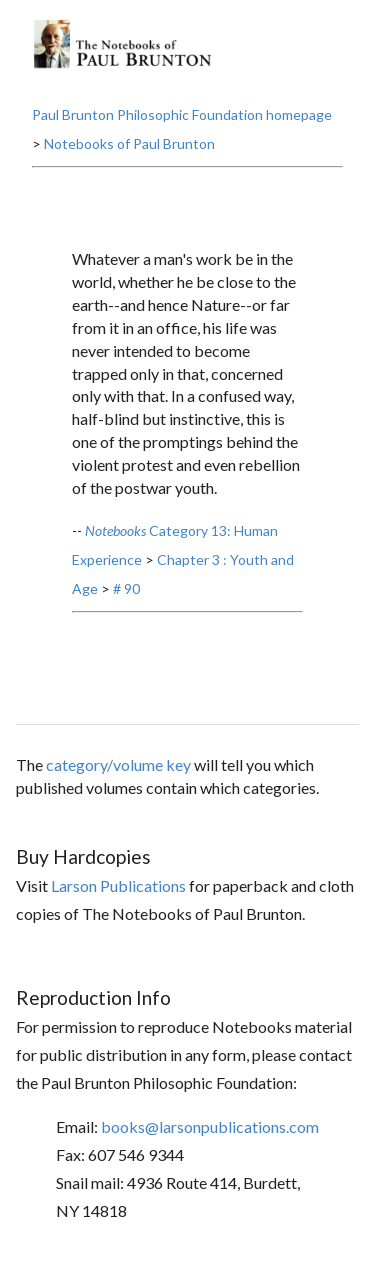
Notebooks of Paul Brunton (129, 143)
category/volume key (118, 764)
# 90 (126, 588)
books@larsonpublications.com (210, 1126)
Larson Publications (118, 885)
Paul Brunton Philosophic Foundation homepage (182, 114)
